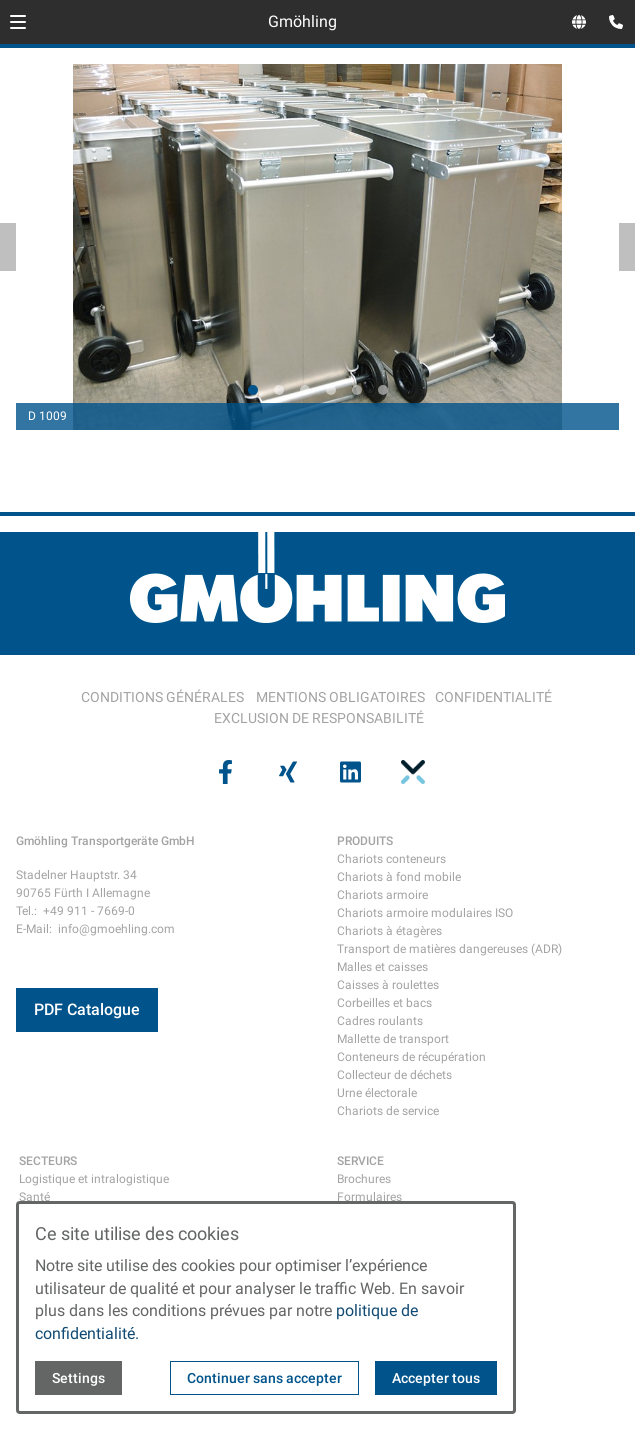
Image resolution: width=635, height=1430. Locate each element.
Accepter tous (436, 1378)
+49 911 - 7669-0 (89, 911)
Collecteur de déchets (394, 1075)
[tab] (253, 390)
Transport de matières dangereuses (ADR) (449, 949)
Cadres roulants (380, 1021)
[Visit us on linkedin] (349, 772)
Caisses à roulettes (388, 985)
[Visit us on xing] (286, 772)
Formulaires (369, 1197)
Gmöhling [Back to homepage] (302, 21)
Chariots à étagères (389, 931)
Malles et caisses (382, 967)
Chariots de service (388, 1111)
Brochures (364, 1179)
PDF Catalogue (87, 1009)
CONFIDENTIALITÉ (493, 697)
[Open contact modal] (611, 24)
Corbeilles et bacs (384, 1003)
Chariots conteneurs (391, 859)
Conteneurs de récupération (411, 1057)
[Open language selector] (579, 22)
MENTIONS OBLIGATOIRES (340, 697)
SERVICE (360, 1161)
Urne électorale (377, 1093)
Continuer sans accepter (264, 1378)
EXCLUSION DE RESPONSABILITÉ (319, 718)
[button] (18, 22)
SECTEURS (48, 1161)
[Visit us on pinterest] (411, 772)
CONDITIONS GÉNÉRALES (162, 697)
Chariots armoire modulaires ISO (425, 913)
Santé (34, 1197)
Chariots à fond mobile (399, 877)
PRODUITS (365, 841)
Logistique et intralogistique (94, 1179)
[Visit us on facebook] (224, 772)
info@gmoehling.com (116, 929)
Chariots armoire (382, 895)
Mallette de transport (393, 1039)
